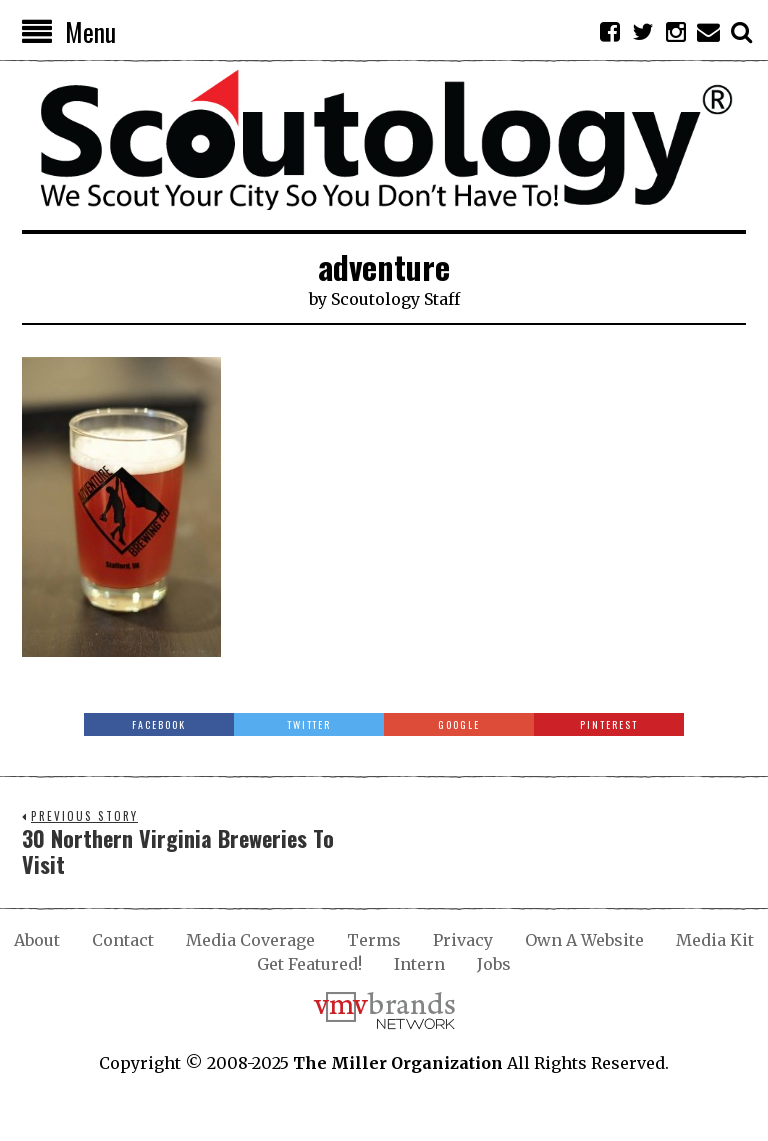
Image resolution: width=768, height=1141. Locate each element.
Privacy (463, 940)
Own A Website (584, 940)
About (37, 940)
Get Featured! (309, 964)
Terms (374, 940)
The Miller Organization (398, 1063)
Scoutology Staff (395, 299)
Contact (123, 940)
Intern (419, 964)
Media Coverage (250, 940)
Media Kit (715, 940)
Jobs (494, 964)
